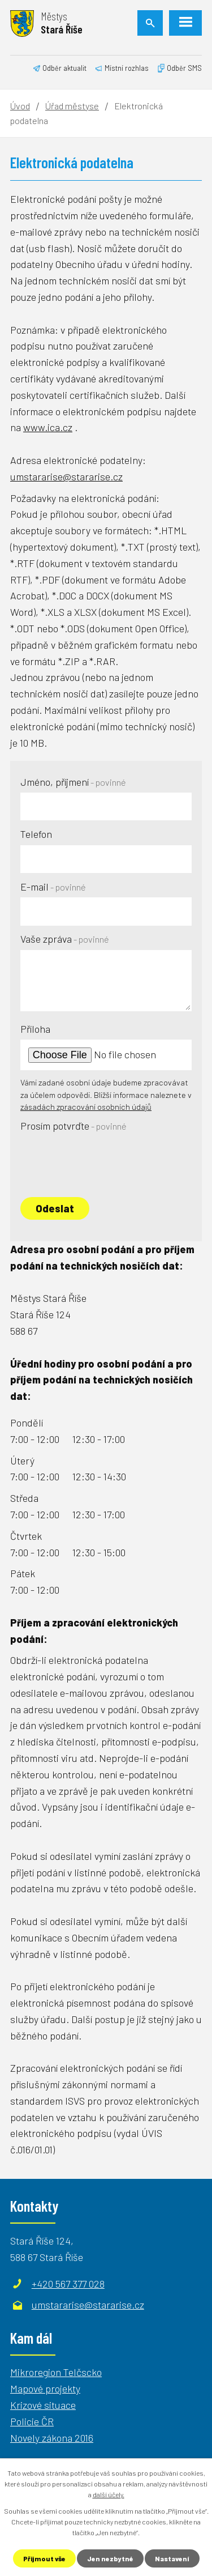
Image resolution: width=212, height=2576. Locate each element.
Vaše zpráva (64, 939)
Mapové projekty (45, 2388)
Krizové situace (43, 2405)
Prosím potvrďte (73, 1125)
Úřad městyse (72, 105)
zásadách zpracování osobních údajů (86, 1107)
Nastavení (172, 2558)
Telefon (36, 834)
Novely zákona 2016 (51, 2438)
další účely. (108, 2494)
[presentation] (106, 1158)
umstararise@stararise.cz (66, 476)
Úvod (20, 105)
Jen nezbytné (110, 2558)
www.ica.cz (47, 427)
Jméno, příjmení (73, 782)
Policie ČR (32, 2421)
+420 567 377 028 (68, 2283)
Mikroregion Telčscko (56, 2372)
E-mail (53, 886)
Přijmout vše (44, 2558)
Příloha (35, 1029)
